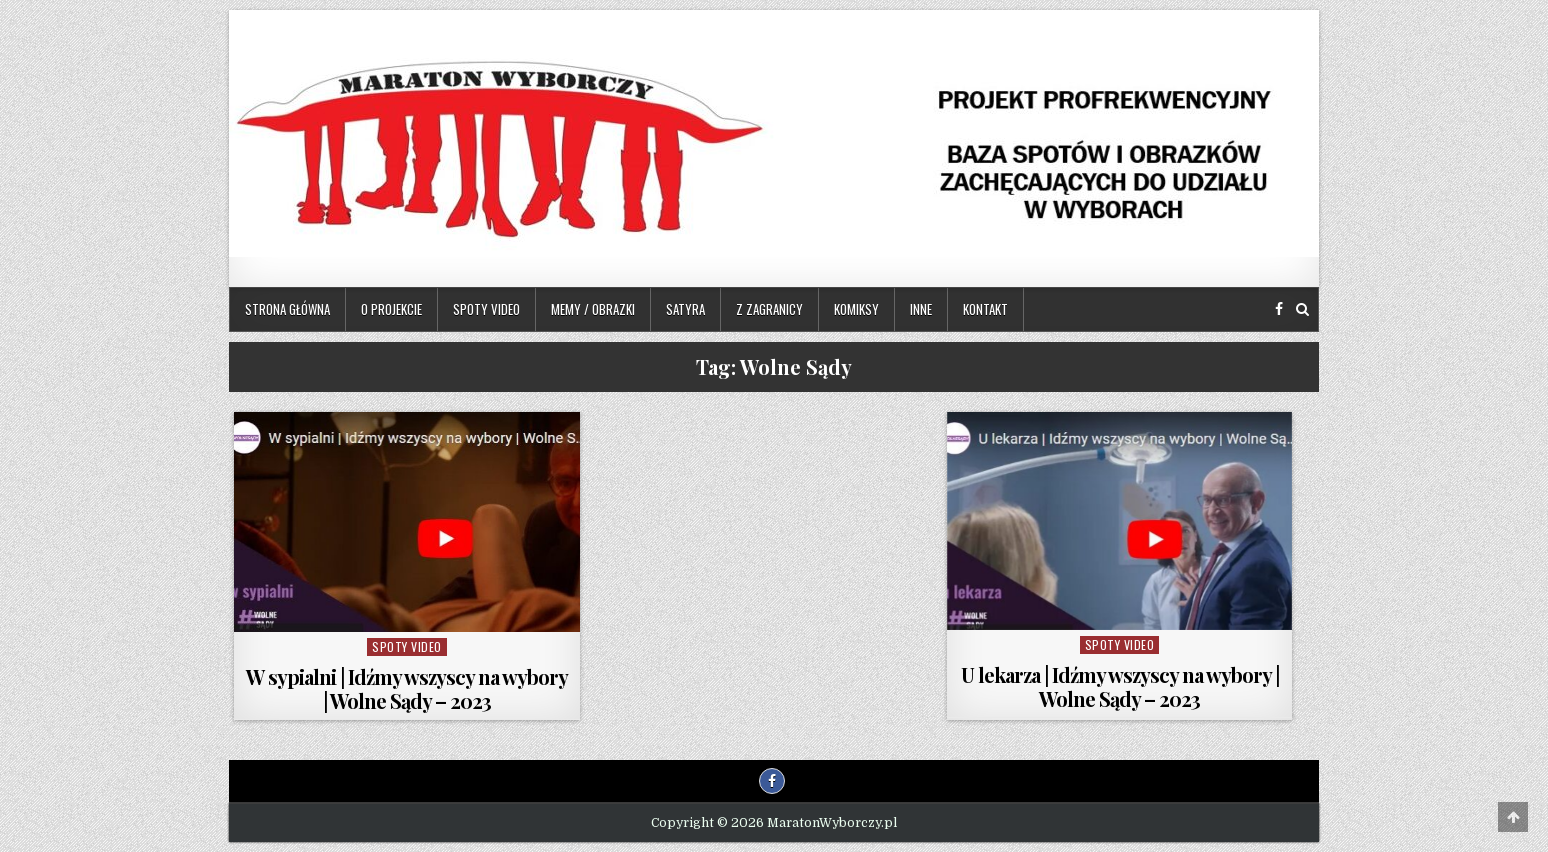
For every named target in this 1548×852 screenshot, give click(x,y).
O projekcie (391, 309)
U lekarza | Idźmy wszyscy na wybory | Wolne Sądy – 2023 (1120, 686)
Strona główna (287, 309)
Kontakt (985, 309)
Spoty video (486, 309)
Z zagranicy (769, 309)
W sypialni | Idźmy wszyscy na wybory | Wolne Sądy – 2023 (407, 688)
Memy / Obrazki (593, 309)
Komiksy (856, 309)
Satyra (685, 309)
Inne (921, 309)
